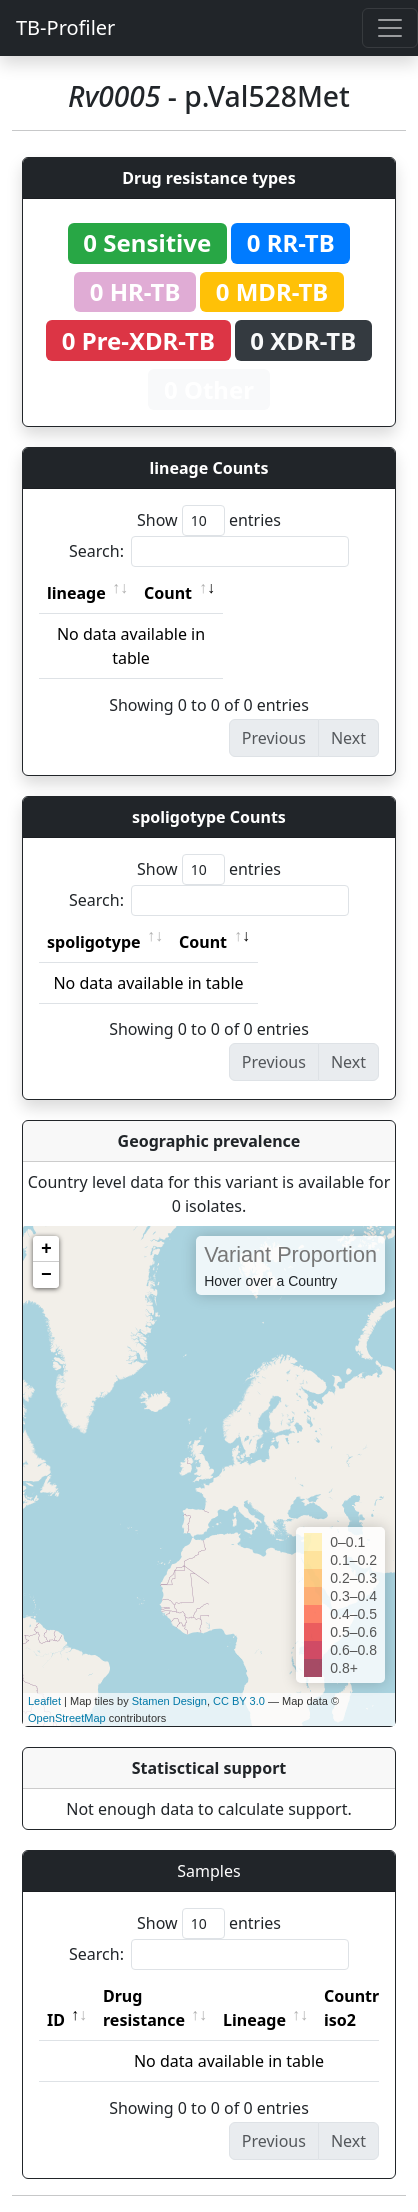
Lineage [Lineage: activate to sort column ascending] (254, 2020)
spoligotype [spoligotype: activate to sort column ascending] (94, 942)
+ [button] (46, 1249)
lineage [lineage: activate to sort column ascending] (76, 593)
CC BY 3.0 (239, 1701)
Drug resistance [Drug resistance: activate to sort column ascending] (144, 2008)
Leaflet (44, 1701)
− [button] (46, 1275)
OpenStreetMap (67, 1718)
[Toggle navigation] (390, 28)
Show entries (209, 520)
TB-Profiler (65, 27)
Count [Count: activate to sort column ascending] (168, 593)
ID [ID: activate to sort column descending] (56, 2020)
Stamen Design (169, 1701)
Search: (209, 551)
